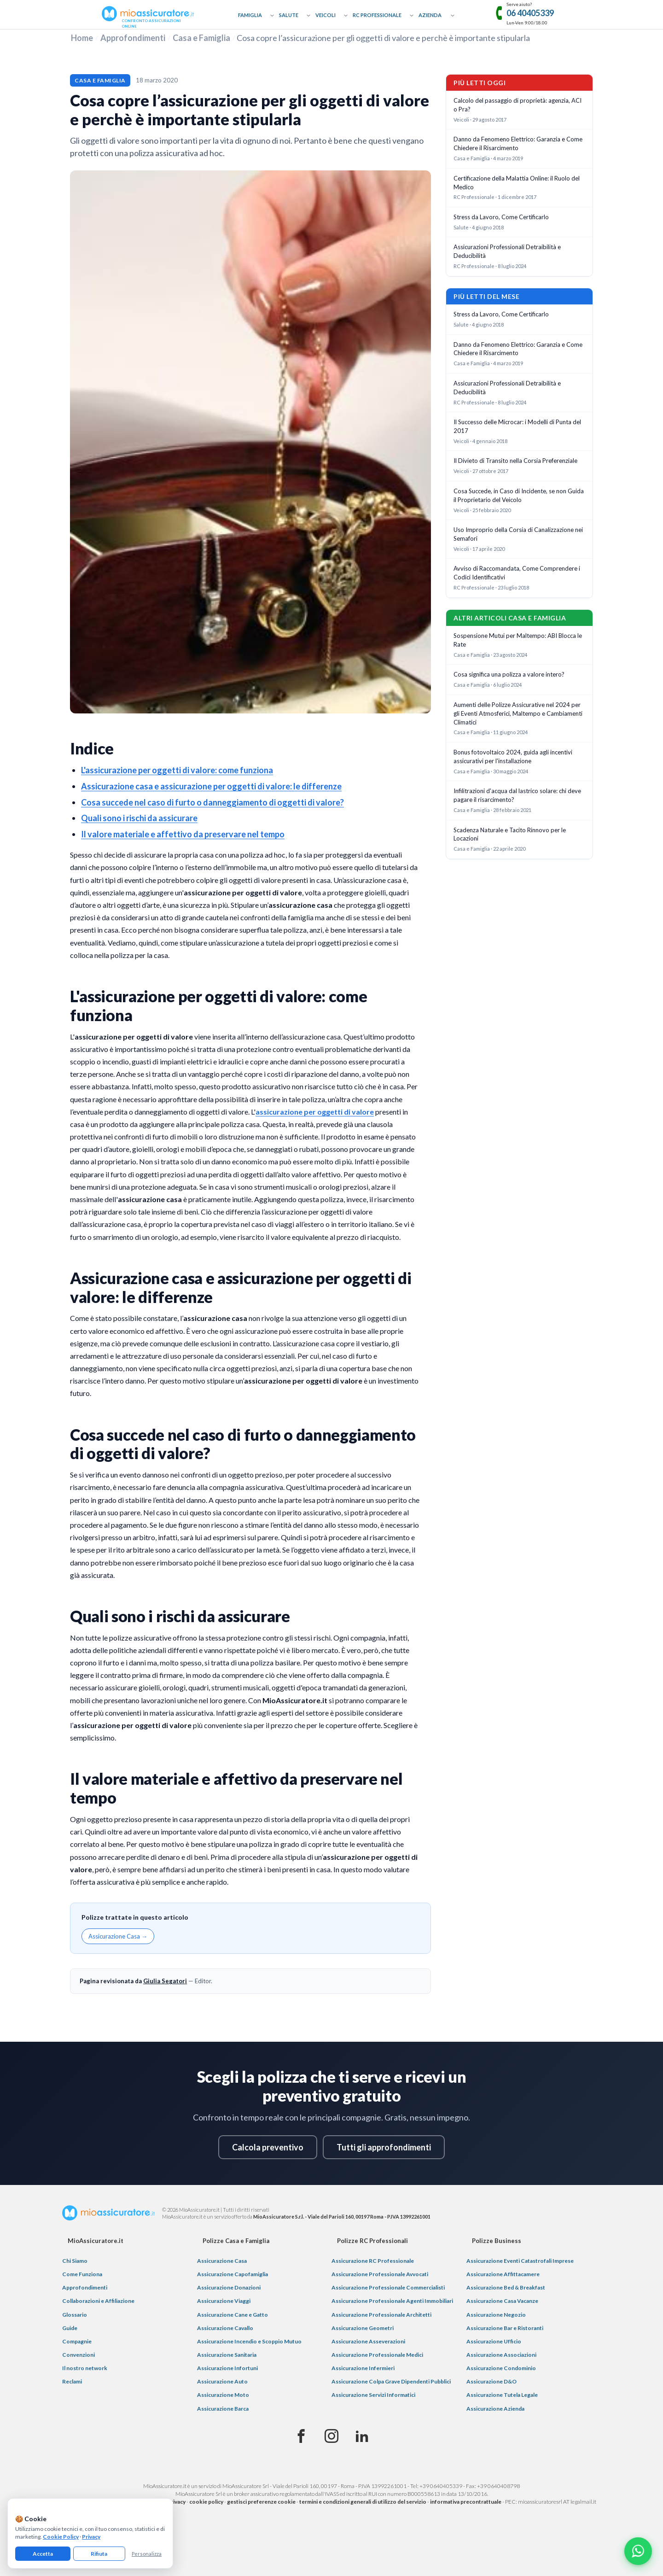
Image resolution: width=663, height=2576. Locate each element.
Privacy (91, 2536)
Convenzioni (78, 2354)
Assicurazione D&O (491, 2381)
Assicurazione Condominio (501, 2368)
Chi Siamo (74, 2260)
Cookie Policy (61, 2536)
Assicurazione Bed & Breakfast (505, 2287)
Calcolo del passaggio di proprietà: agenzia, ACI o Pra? (518, 105)
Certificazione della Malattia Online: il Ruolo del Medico (517, 183)
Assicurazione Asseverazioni (368, 2341)
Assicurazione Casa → (117, 1936)
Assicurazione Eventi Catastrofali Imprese (520, 2260)
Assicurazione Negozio (496, 2314)
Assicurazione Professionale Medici (377, 2354)
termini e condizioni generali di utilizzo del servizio (362, 2501)
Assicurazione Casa (222, 2260)
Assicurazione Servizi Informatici (373, 2394)
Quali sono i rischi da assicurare (139, 818)
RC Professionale (377, 15)
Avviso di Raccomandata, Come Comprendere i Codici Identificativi (517, 573)
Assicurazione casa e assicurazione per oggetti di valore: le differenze (211, 786)
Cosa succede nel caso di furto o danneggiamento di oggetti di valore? (212, 802)
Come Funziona (82, 2274)
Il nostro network (84, 2368)
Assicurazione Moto (223, 2394)
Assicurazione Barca (223, 2408)
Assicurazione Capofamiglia (232, 2274)
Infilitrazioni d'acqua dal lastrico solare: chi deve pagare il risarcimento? (517, 795)
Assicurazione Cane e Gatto (232, 2314)
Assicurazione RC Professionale (373, 2260)
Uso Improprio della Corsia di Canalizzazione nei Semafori (518, 534)
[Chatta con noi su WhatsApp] (638, 2551)
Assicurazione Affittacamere (503, 2274)
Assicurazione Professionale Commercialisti (388, 2287)
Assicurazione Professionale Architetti (381, 2314)
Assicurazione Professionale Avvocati (380, 2274)
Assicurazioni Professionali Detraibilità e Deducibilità (507, 251)
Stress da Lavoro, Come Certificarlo (501, 217)
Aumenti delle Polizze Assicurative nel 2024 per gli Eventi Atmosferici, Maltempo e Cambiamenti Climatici (518, 713)
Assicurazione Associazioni (501, 2354)
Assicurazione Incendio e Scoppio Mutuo (249, 2341)
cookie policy (206, 2501)
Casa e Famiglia (201, 38)
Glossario (74, 2314)
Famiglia (250, 15)
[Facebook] (301, 2436)
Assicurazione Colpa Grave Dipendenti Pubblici (391, 2381)
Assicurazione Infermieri (363, 2368)
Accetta (43, 2553)
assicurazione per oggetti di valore (315, 1111)
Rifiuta (99, 2553)
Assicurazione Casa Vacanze (502, 2300)
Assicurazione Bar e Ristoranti (504, 2328)
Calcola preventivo (267, 2147)
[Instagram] (331, 2436)
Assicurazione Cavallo (225, 2328)
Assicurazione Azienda (495, 2408)
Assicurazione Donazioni (229, 2287)
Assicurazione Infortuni (227, 2368)
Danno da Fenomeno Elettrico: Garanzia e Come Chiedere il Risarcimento (518, 143)
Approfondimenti (132, 38)
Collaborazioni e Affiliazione (98, 2300)
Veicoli (325, 15)
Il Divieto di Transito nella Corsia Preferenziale (515, 460)
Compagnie (77, 2341)
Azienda (430, 15)
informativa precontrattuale (465, 2501)
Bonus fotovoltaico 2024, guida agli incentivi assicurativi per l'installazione (513, 756)
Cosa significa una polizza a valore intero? (509, 674)
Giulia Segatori (165, 1981)
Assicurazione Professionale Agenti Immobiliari (392, 2300)
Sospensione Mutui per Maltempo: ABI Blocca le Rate (518, 640)
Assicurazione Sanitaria (226, 2354)
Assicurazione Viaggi (223, 2300)
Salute (288, 15)
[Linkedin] (362, 2436)
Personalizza (147, 2554)
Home (82, 38)
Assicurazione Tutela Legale (502, 2394)
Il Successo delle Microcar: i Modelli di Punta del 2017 (517, 426)
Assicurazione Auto (222, 2381)
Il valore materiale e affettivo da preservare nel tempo (183, 834)
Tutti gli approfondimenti (384, 2147)
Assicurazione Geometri (363, 2328)
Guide (69, 2328)
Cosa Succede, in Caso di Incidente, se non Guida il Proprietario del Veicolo (519, 495)
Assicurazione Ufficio (493, 2341)
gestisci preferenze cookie (261, 2501)
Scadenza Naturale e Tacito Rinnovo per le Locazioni (510, 834)
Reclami (72, 2381)
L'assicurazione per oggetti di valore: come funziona (177, 770)
